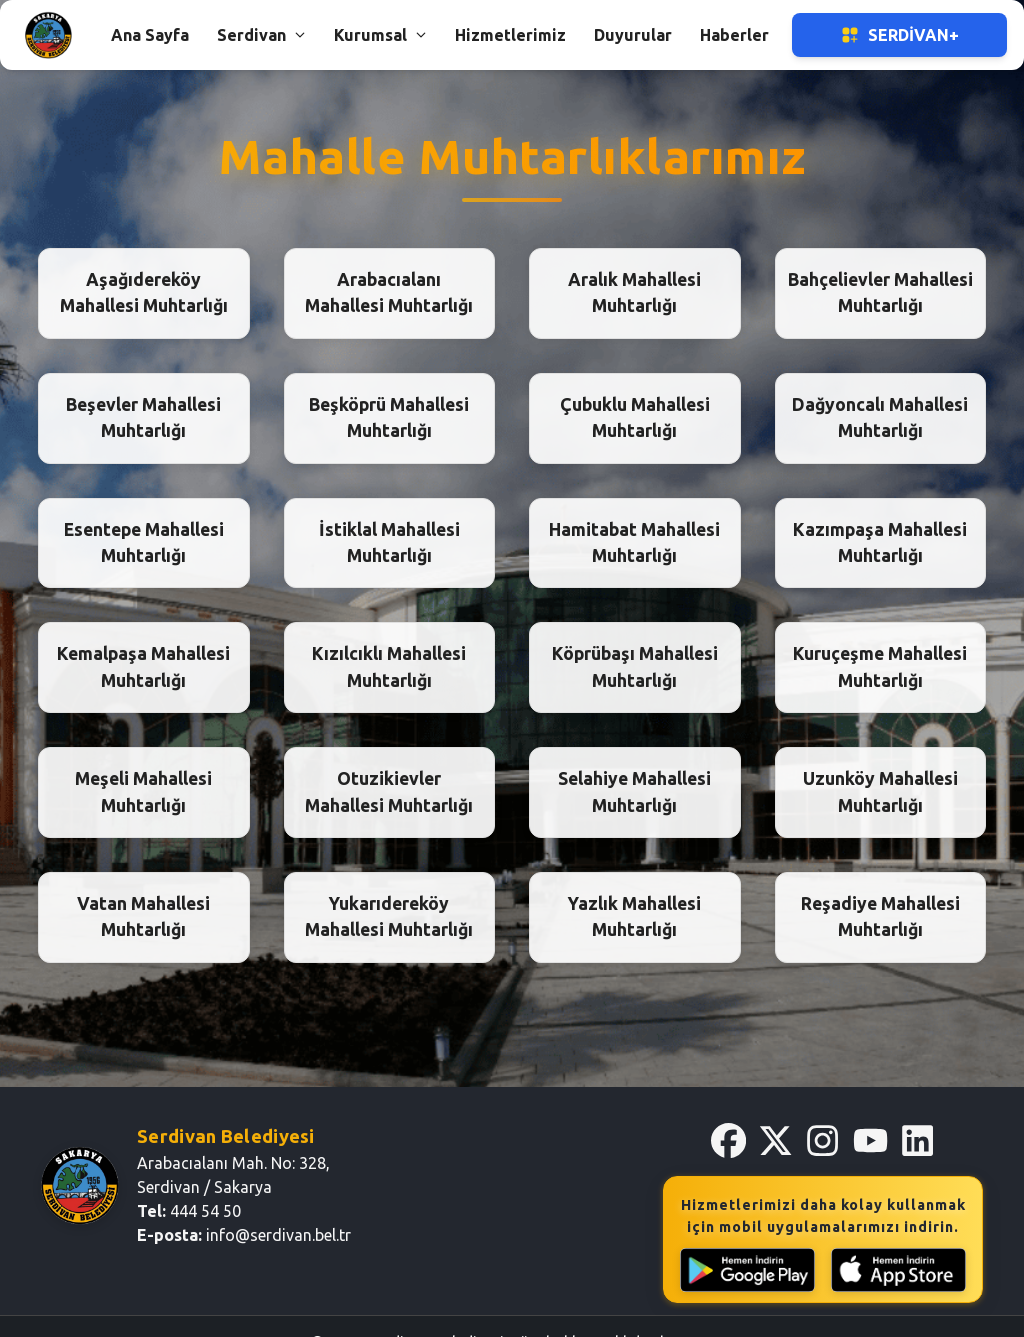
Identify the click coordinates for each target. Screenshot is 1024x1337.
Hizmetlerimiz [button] (510, 35)
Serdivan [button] (261, 35)
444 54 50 (205, 1211)
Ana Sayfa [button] (150, 35)
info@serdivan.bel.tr (278, 1235)
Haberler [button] (734, 35)
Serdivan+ (899, 35)
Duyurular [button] (633, 35)
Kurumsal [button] (380, 35)
